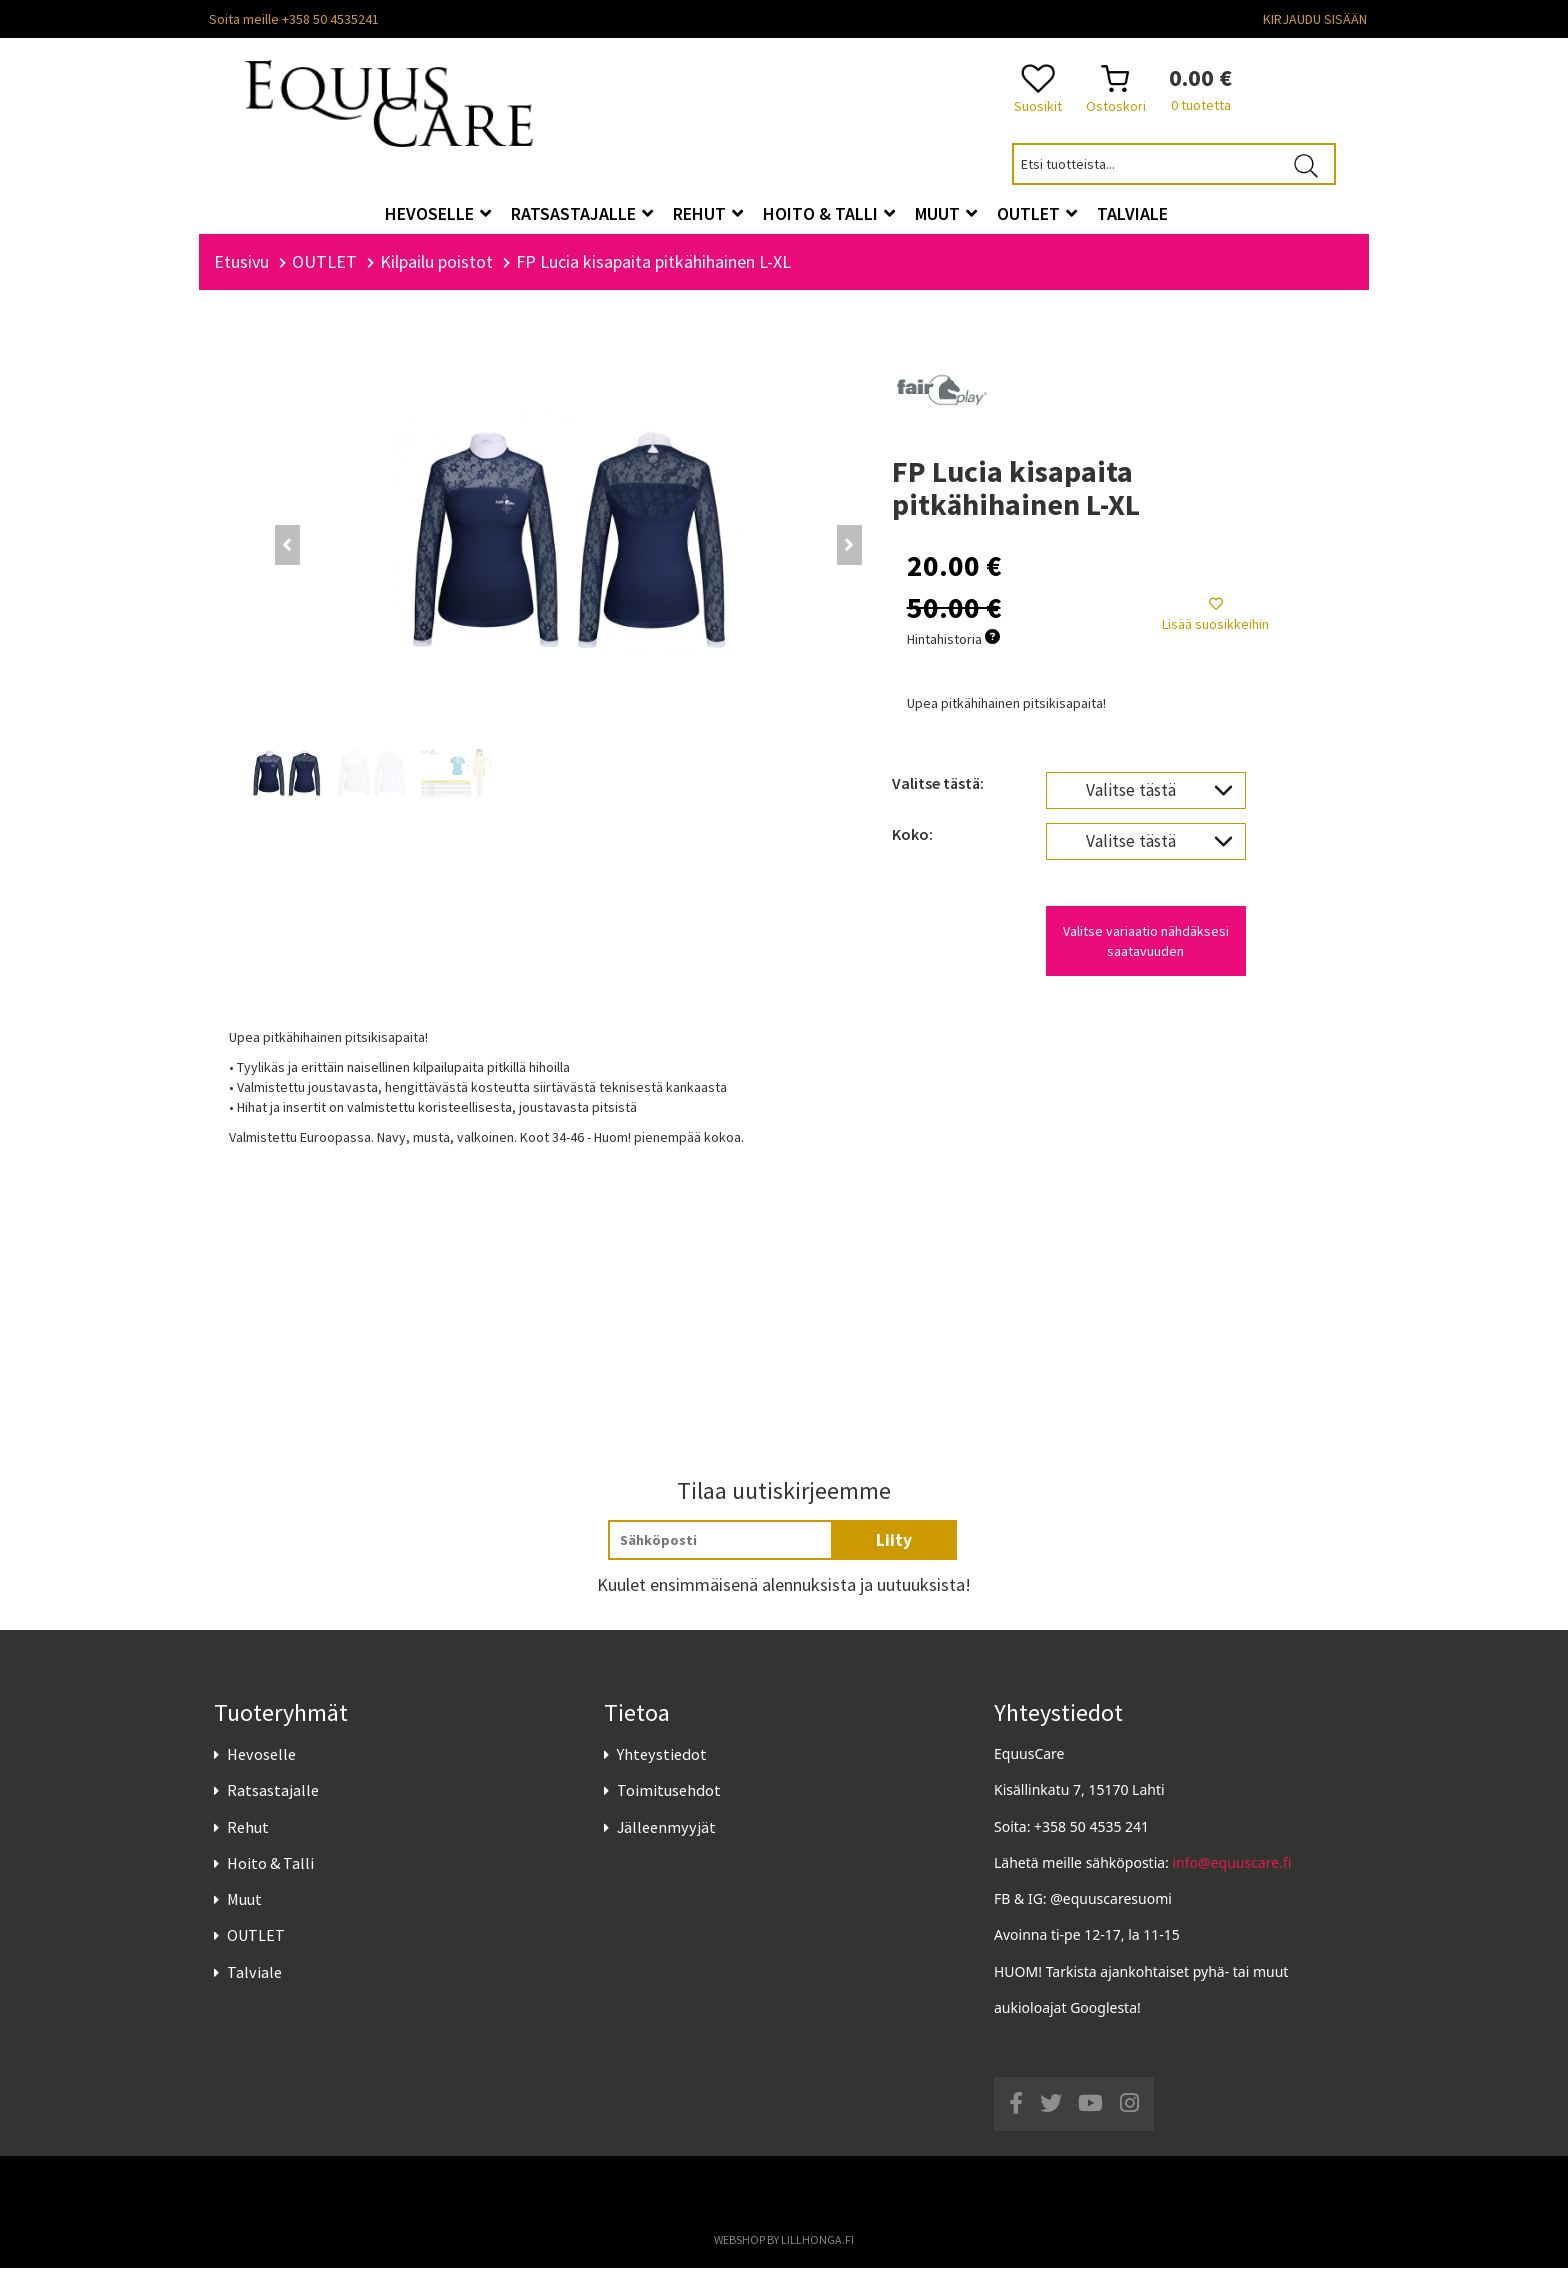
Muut (244, 1910)
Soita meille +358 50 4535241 (294, 19)
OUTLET (256, 1946)
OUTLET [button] (1037, 213)
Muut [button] (946, 213)
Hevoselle (261, 1765)
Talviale (254, 1983)
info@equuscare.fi (1232, 1873)
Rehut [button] (708, 213)
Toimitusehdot (669, 1802)
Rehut (248, 1838)
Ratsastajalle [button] (582, 213)
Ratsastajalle (273, 1802)
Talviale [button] (1132, 213)
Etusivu (241, 272)
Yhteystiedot (662, 1765)
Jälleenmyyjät (666, 1838)
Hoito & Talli (270, 1874)
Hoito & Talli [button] (829, 213)
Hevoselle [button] (438, 213)
